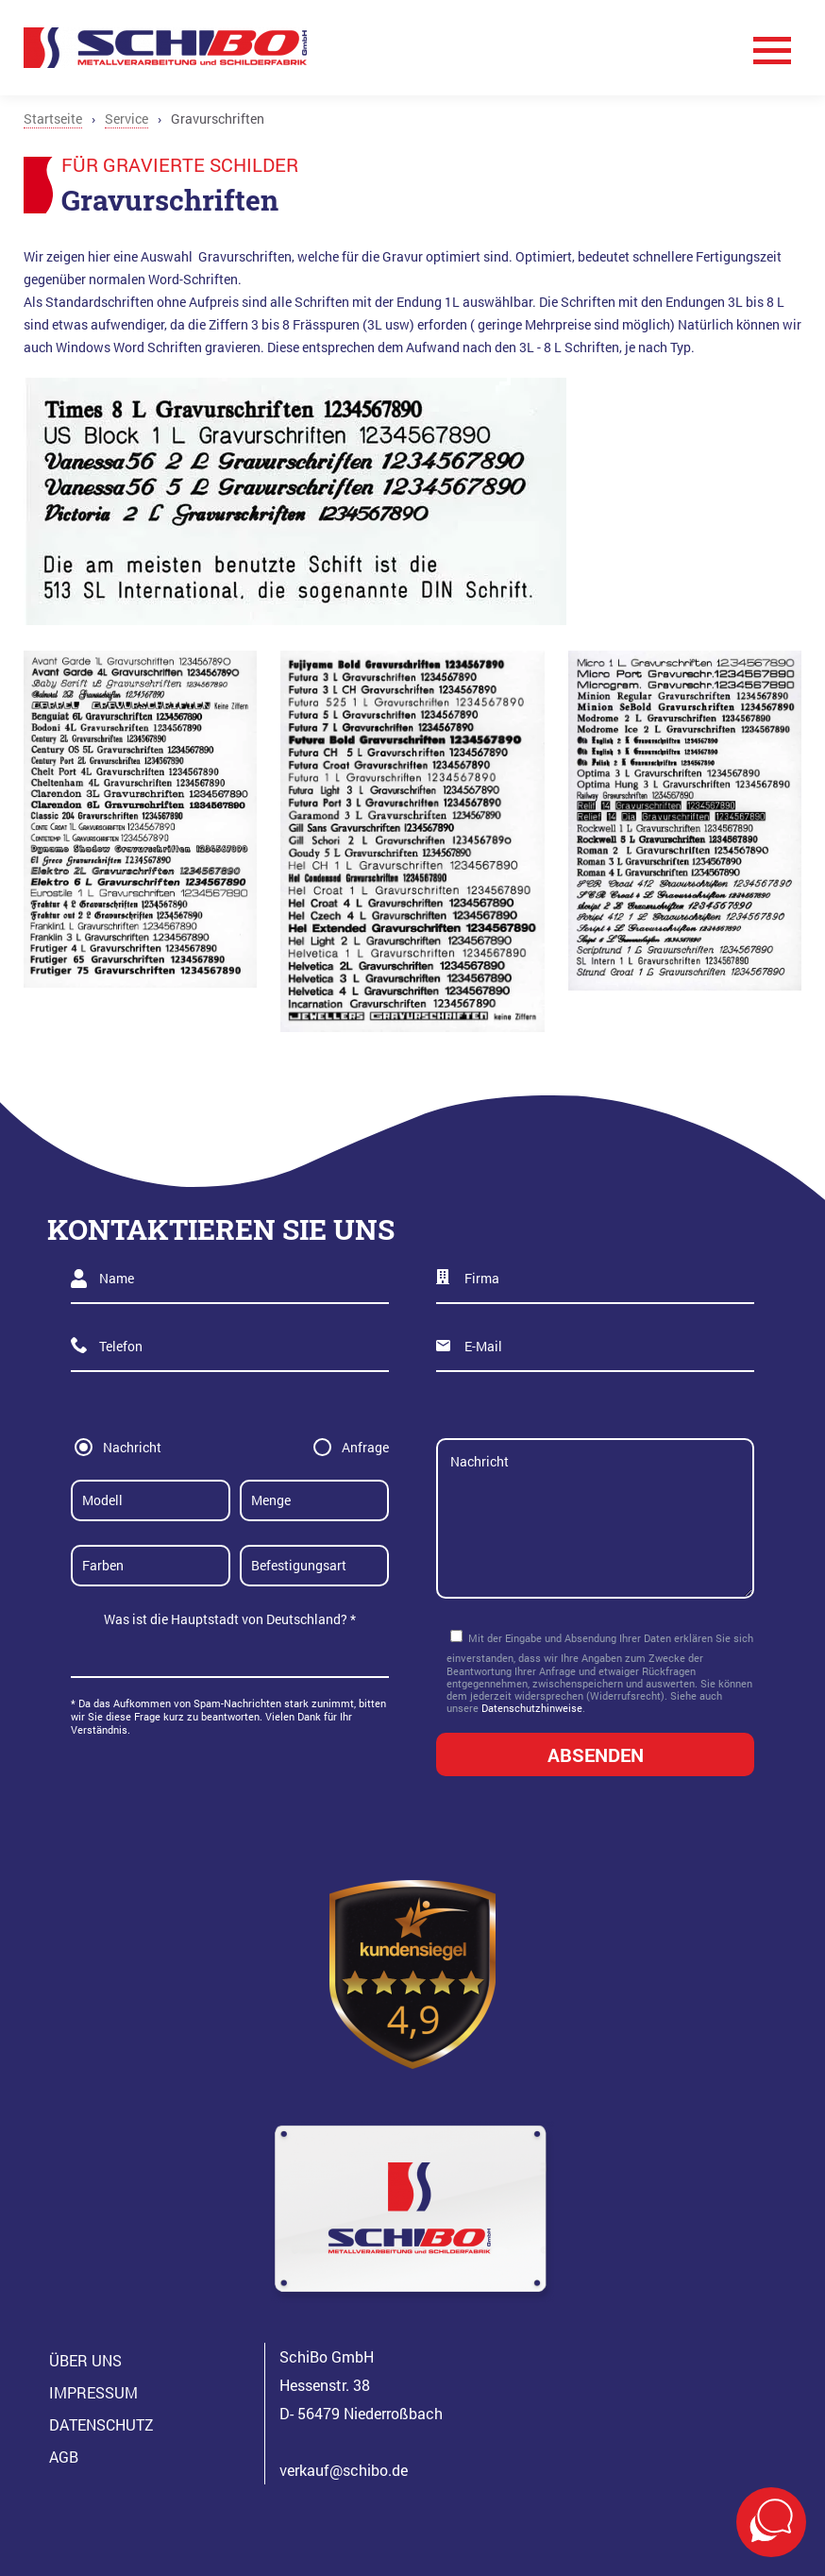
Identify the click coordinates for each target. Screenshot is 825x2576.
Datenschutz (101, 2424)
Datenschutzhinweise (531, 1708)
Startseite (53, 118)
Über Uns (85, 2360)
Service (126, 118)
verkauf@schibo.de (343, 2470)
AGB (63, 2456)
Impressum (93, 2392)
